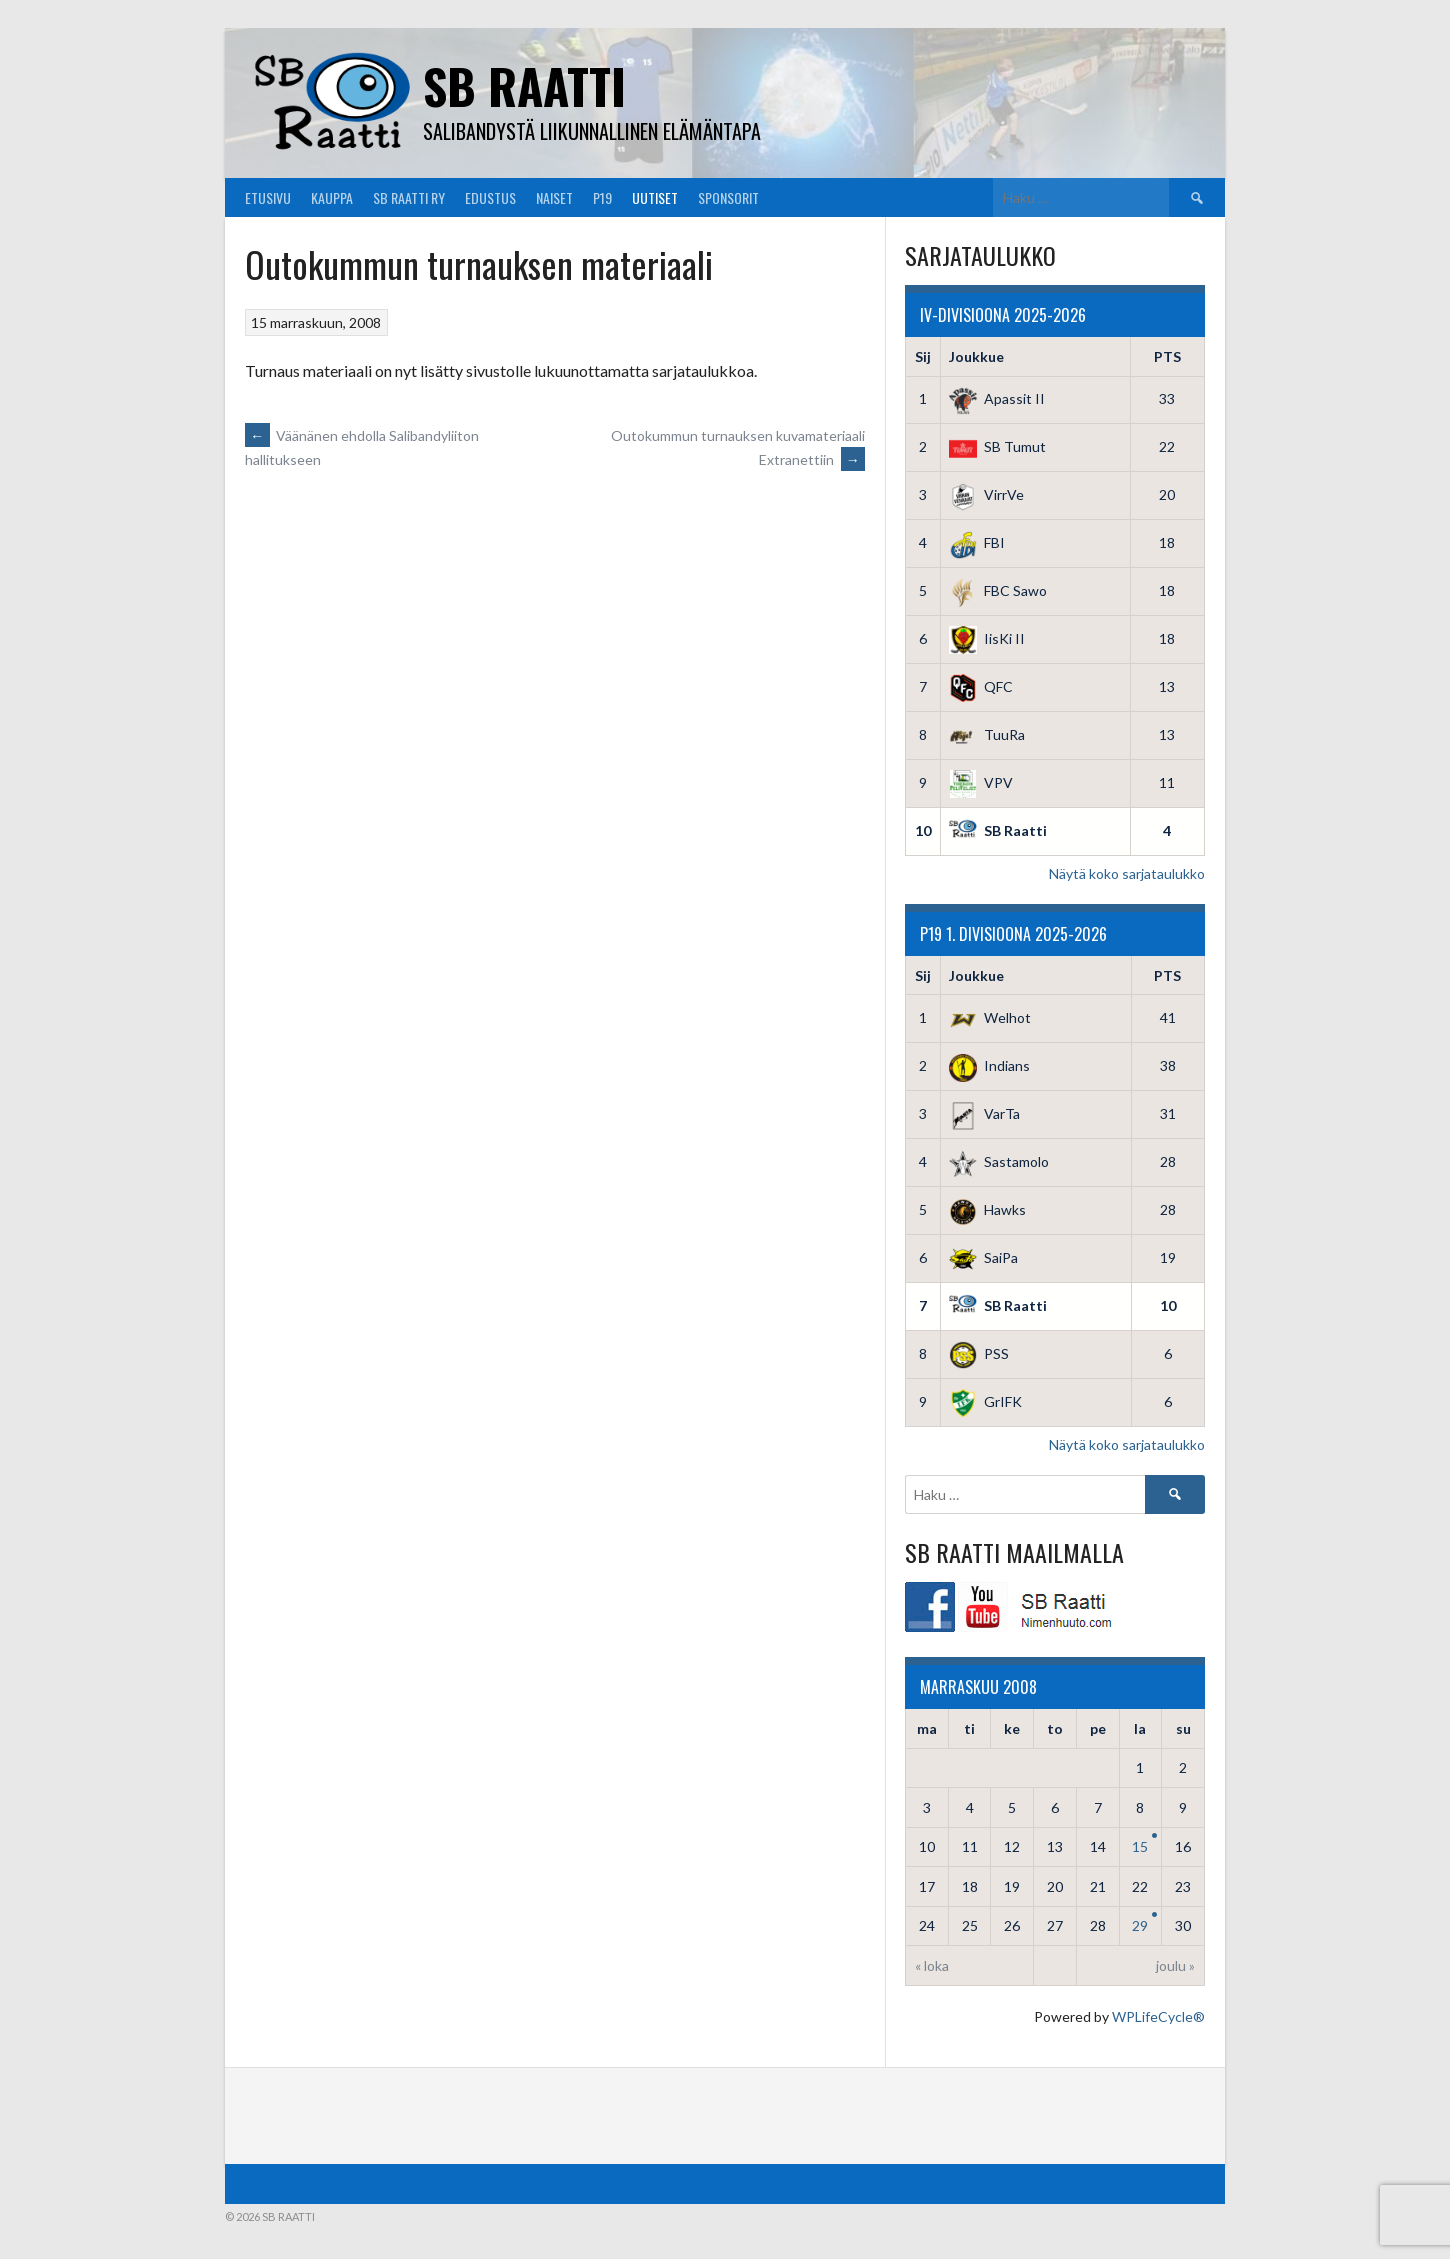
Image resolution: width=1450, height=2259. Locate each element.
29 (1140, 1925)
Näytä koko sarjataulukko (1127, 873)
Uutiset (655, 197)
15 (1140, 1846)
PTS (1167, 356)
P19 (602, 197)
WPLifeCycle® (1158, 2016)
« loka (932, 1965)
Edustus (490, 197)
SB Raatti (524, 85)
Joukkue (976, 356)
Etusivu (268, 197)
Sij (923, 356)
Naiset (554, 197)
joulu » (1175, 1965)
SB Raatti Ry (409, 197)
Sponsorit (728, 197)
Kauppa (332, 197)
